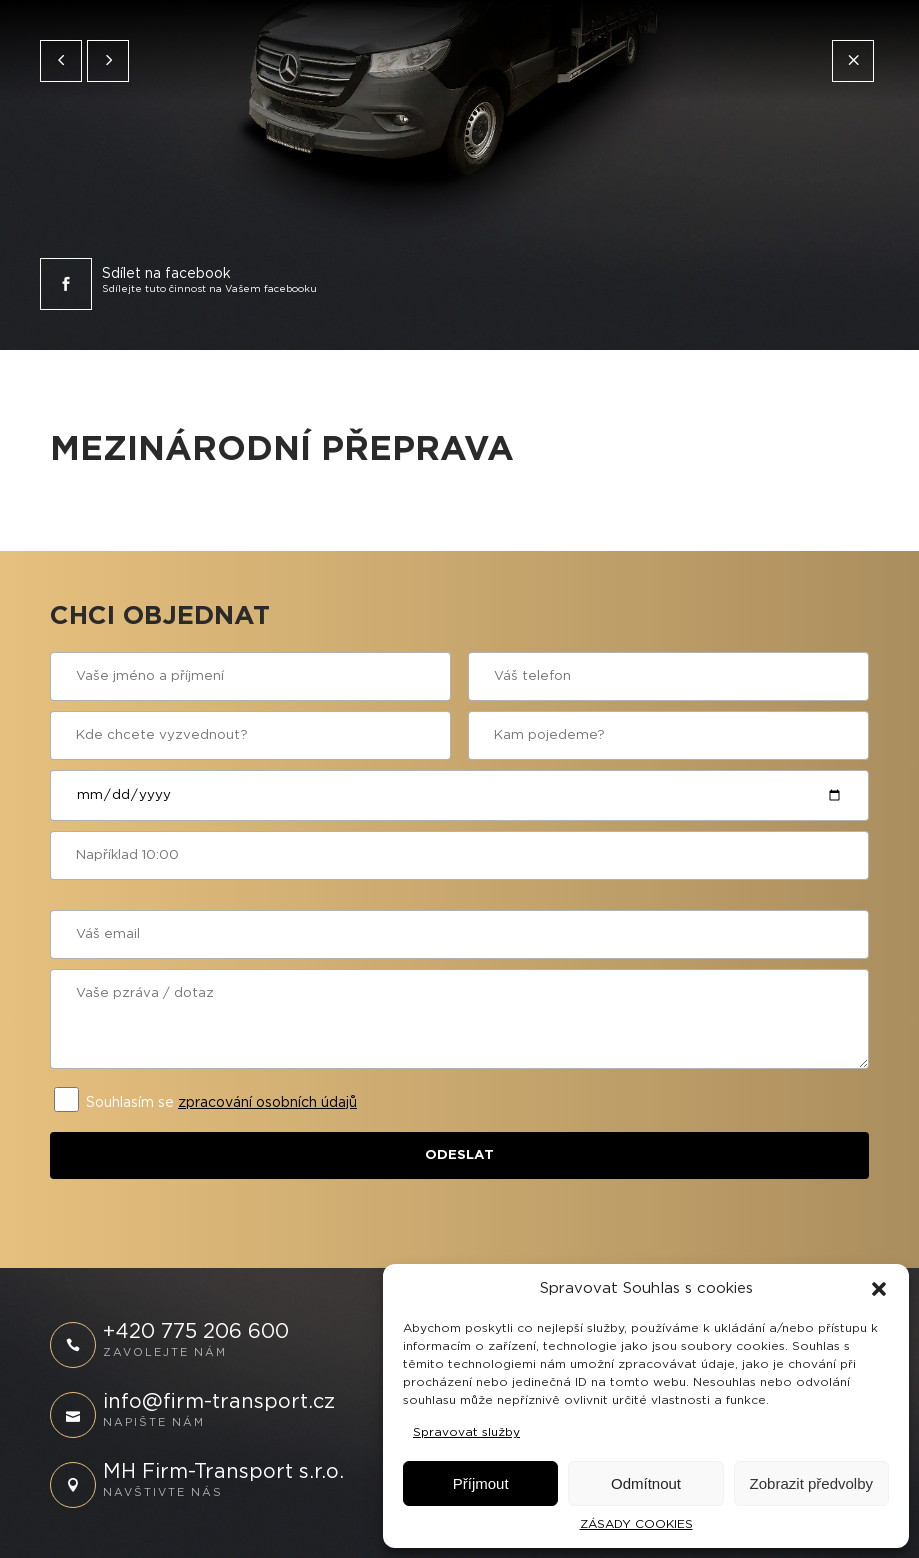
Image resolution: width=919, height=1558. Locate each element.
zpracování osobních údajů (267, 1103)
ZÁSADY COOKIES (636, 1524)
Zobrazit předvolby (811, 1483)
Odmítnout (646, 1483)
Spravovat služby (466, 1432)
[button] (879, 1289)
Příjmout (481, 1483)
